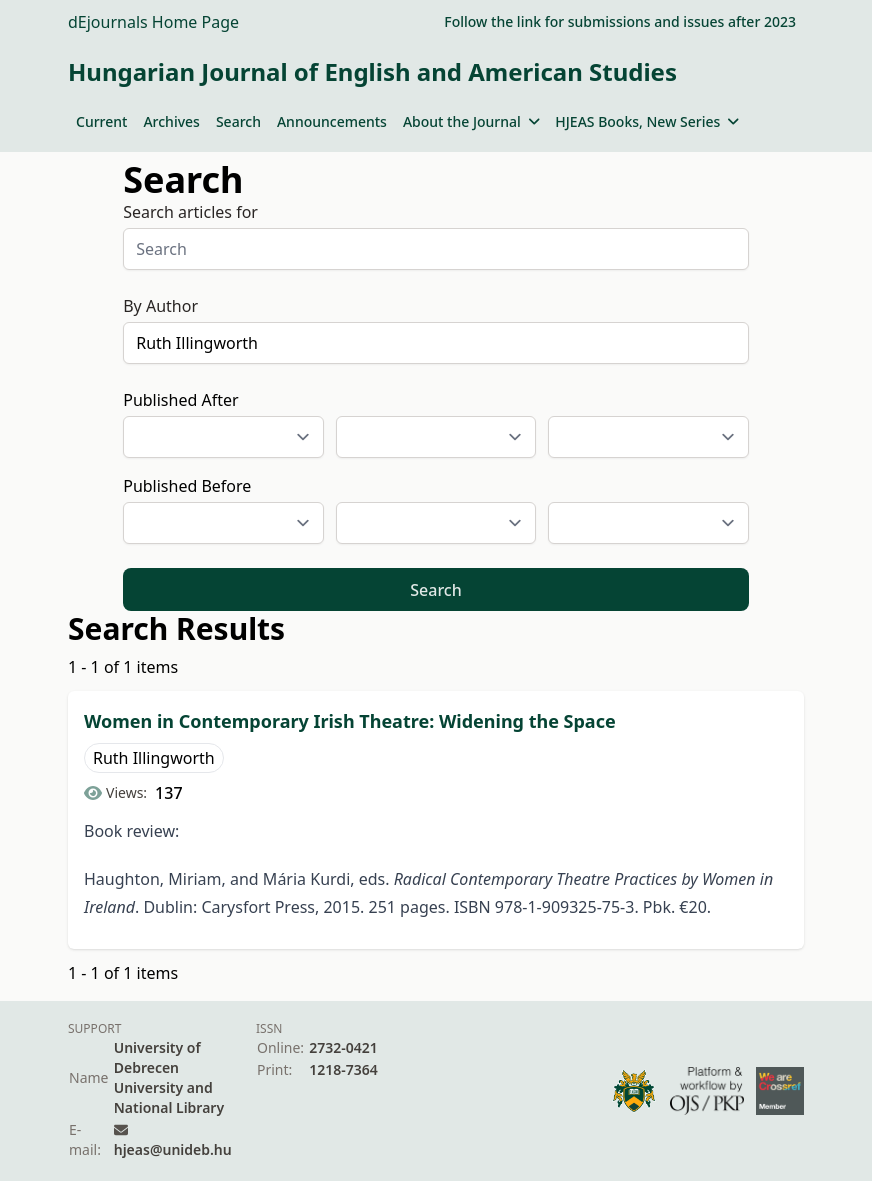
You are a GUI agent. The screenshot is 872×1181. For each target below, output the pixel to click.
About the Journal (471, 121)
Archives (171, 121)
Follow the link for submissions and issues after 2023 (620, 21)
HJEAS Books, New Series (647, 121)
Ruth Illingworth (154, 758)
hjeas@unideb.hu (173, 1149)
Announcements (332, 121)
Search (238, 121)
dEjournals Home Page (153, 22)
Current (101, 121)
